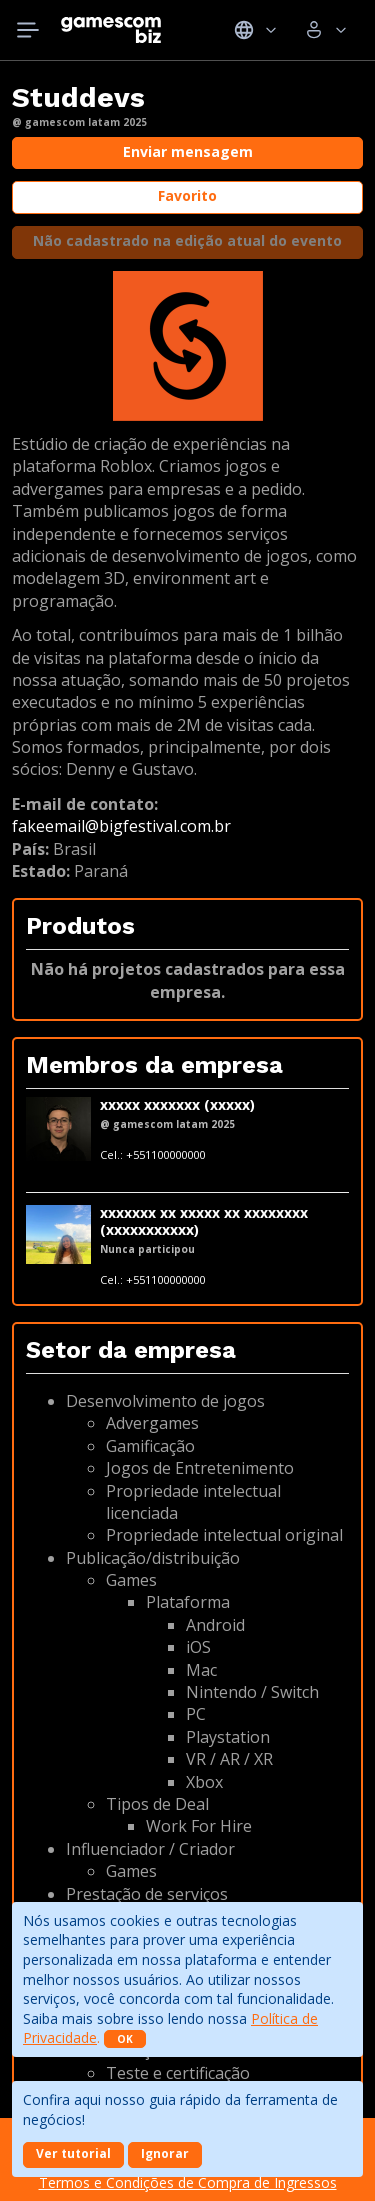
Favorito (187, 195)
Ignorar (165, 2153)
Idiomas (255, 30)
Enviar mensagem (188, 151)
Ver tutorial (73, 2153)
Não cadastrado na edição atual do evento (187, 240)
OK (125, 2039)
